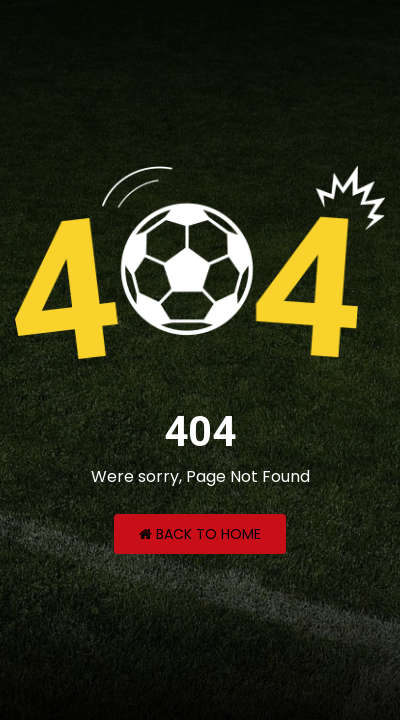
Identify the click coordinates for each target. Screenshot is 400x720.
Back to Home (200, 534)
